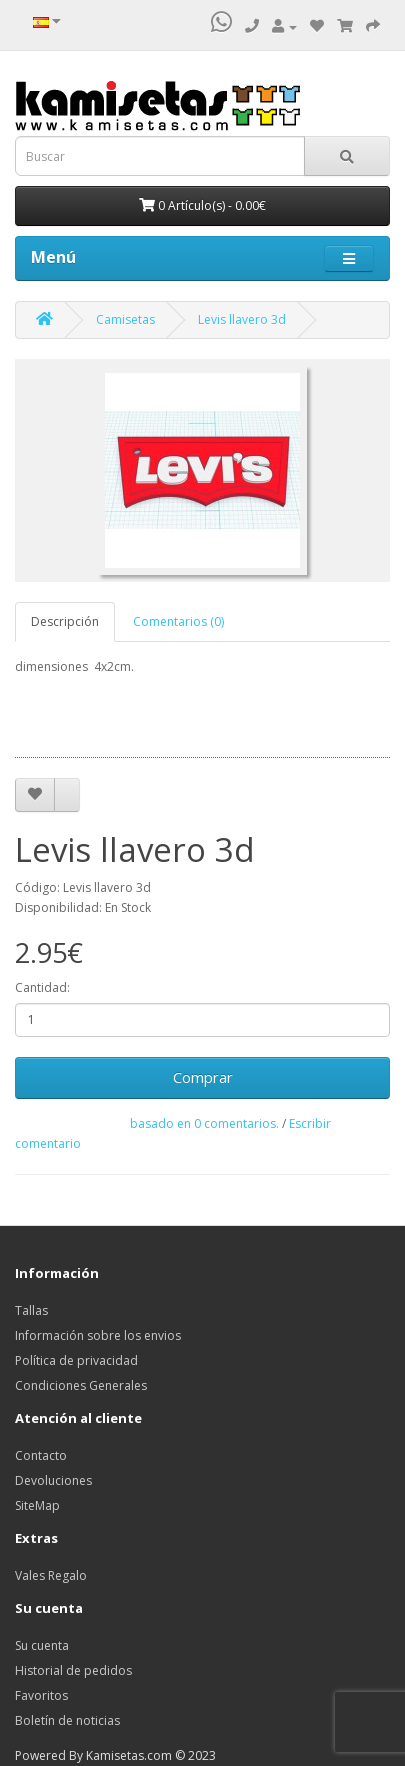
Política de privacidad (76, 1360)
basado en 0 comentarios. (204, 1123)
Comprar (203, 1077)
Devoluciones (53, 1480)
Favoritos (41, 1695)
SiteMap (37, 1505)
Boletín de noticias (67, 1720)
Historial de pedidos (73, 1670)
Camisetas (125, 319)
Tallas (31, 1310)
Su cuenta (42, 1645)
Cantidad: (42, 987)
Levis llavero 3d (242, 319)
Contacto (41, 1455)
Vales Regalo (51, 1575)
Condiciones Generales (81, 1385)
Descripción (65, 621)
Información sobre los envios (98, 1335)
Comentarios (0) (178, 621)
